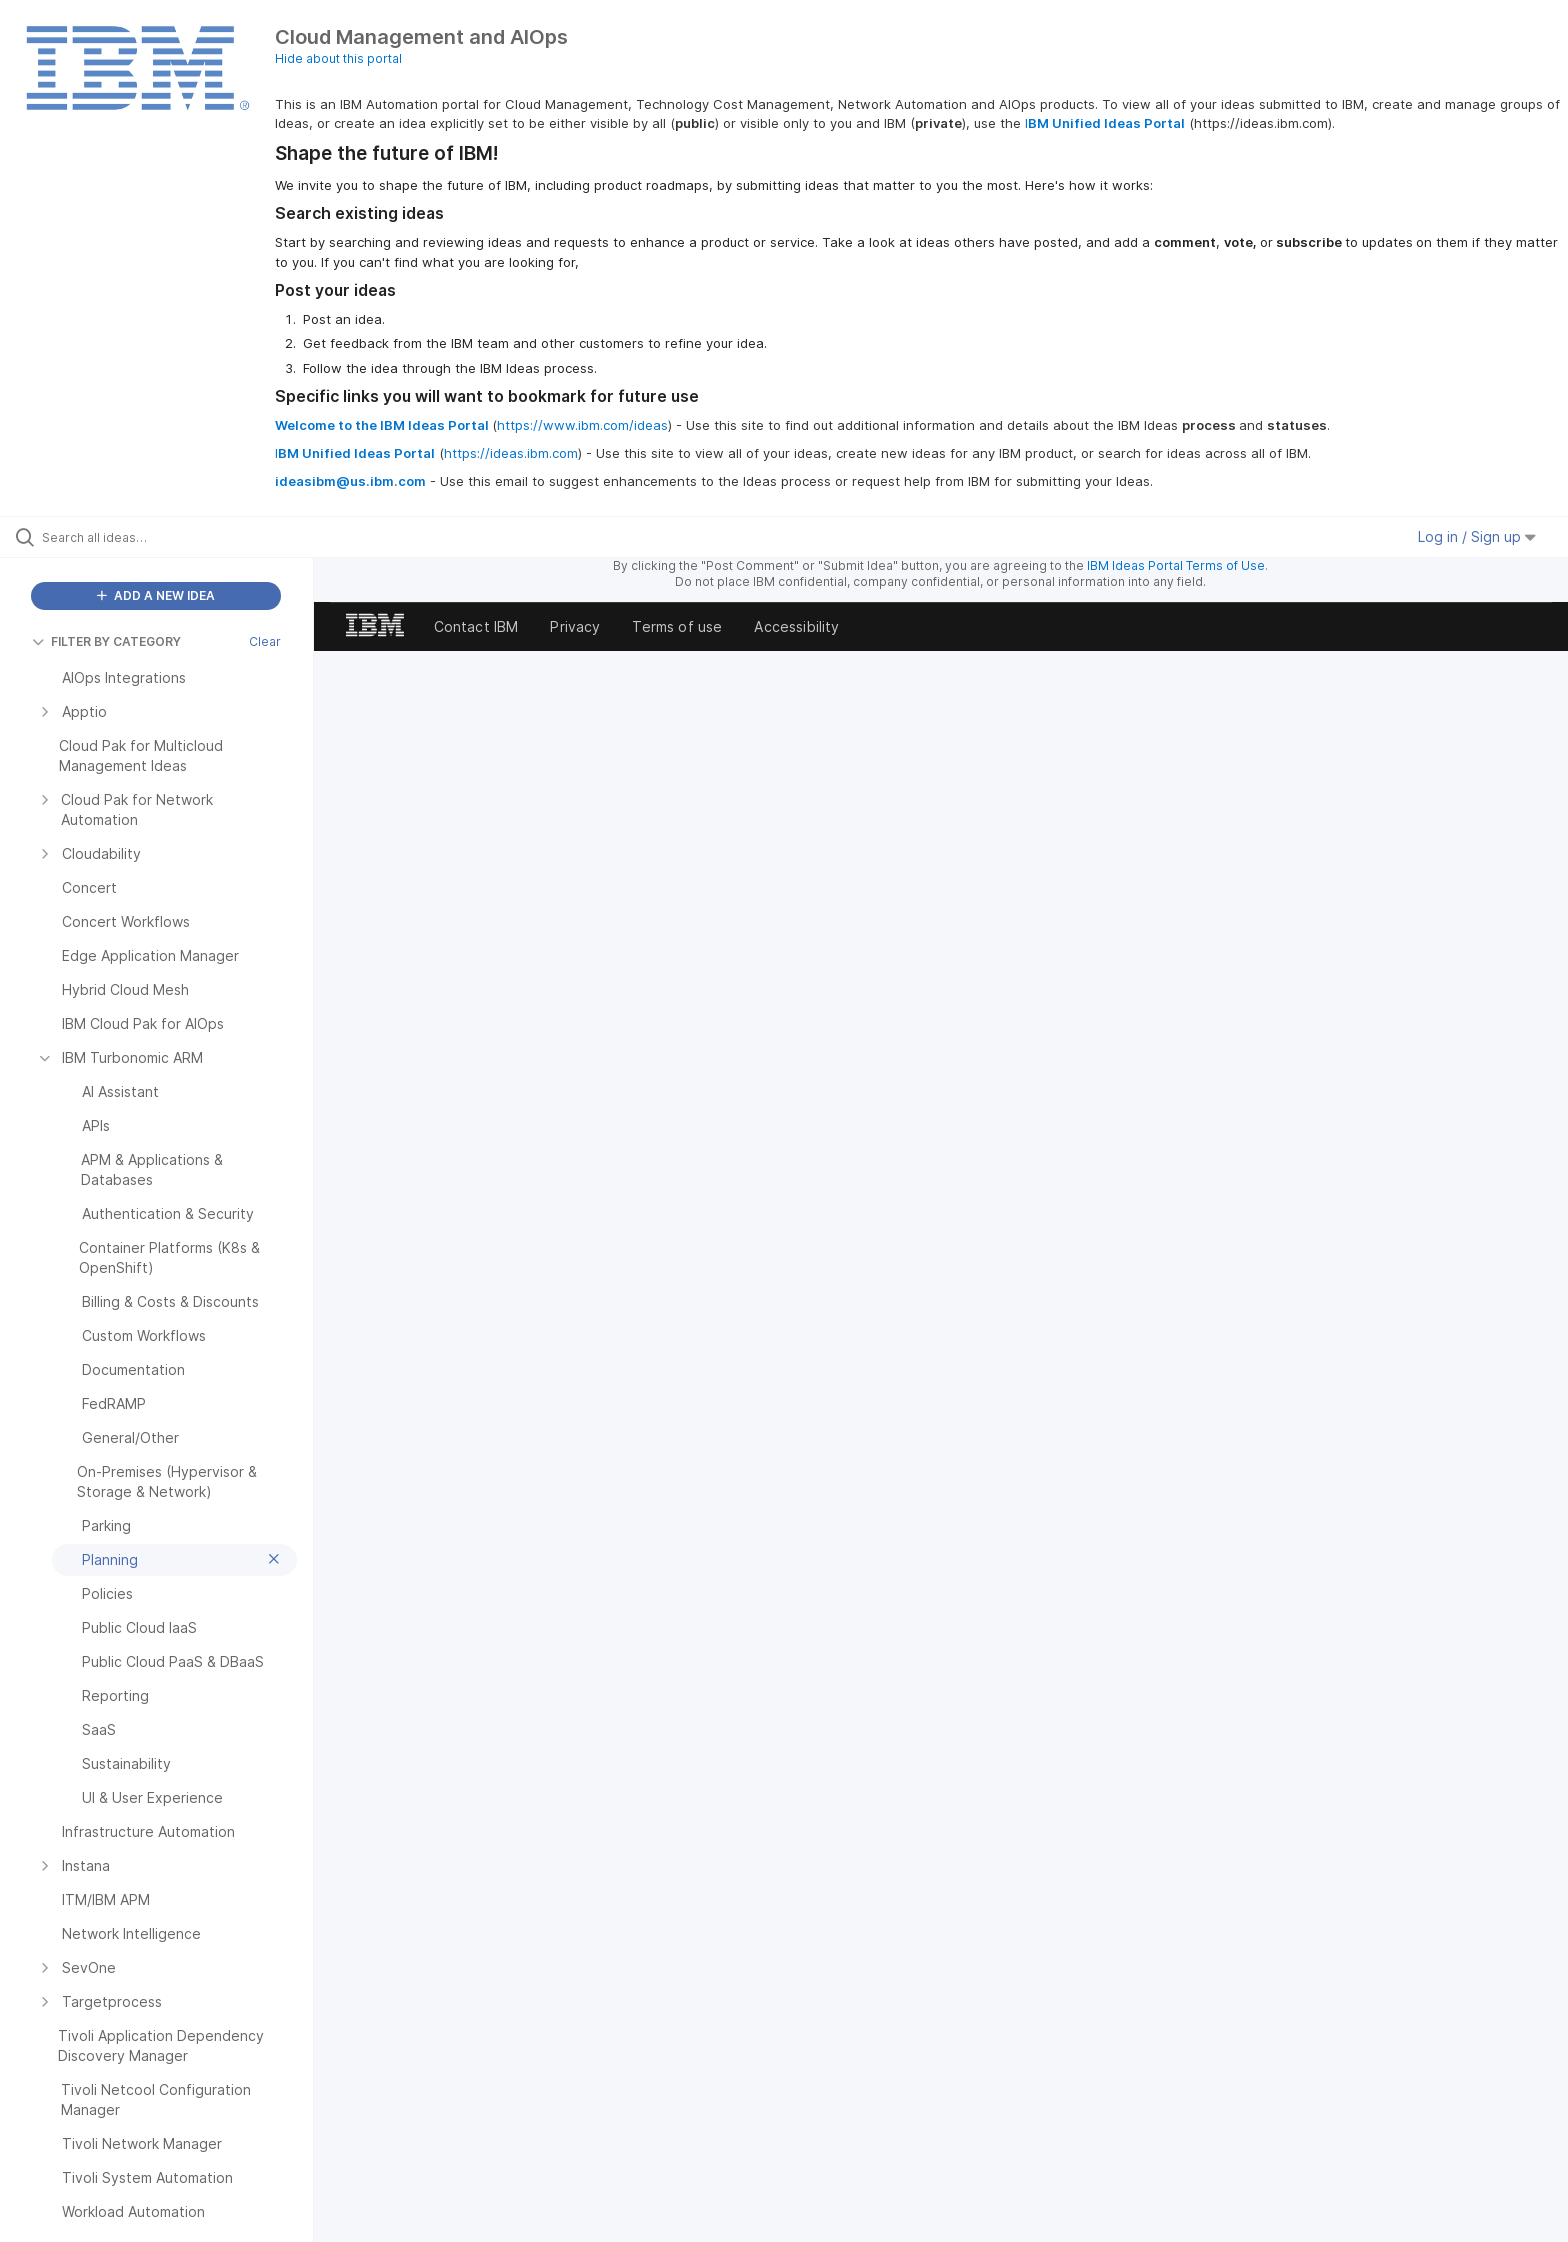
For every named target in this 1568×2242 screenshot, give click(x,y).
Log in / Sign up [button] (1477, 536)
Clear (265, 641)
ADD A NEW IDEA (156, 595)
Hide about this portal (338, 58)
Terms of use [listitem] (677, 626)
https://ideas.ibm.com (511, 453)
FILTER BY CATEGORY (106, 641)
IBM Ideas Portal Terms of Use (1176, 565)
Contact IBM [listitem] (476, 626)
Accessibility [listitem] (796, 626)
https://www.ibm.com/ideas (582, 425)
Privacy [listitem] (575, 626)
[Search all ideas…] (182, 537)
